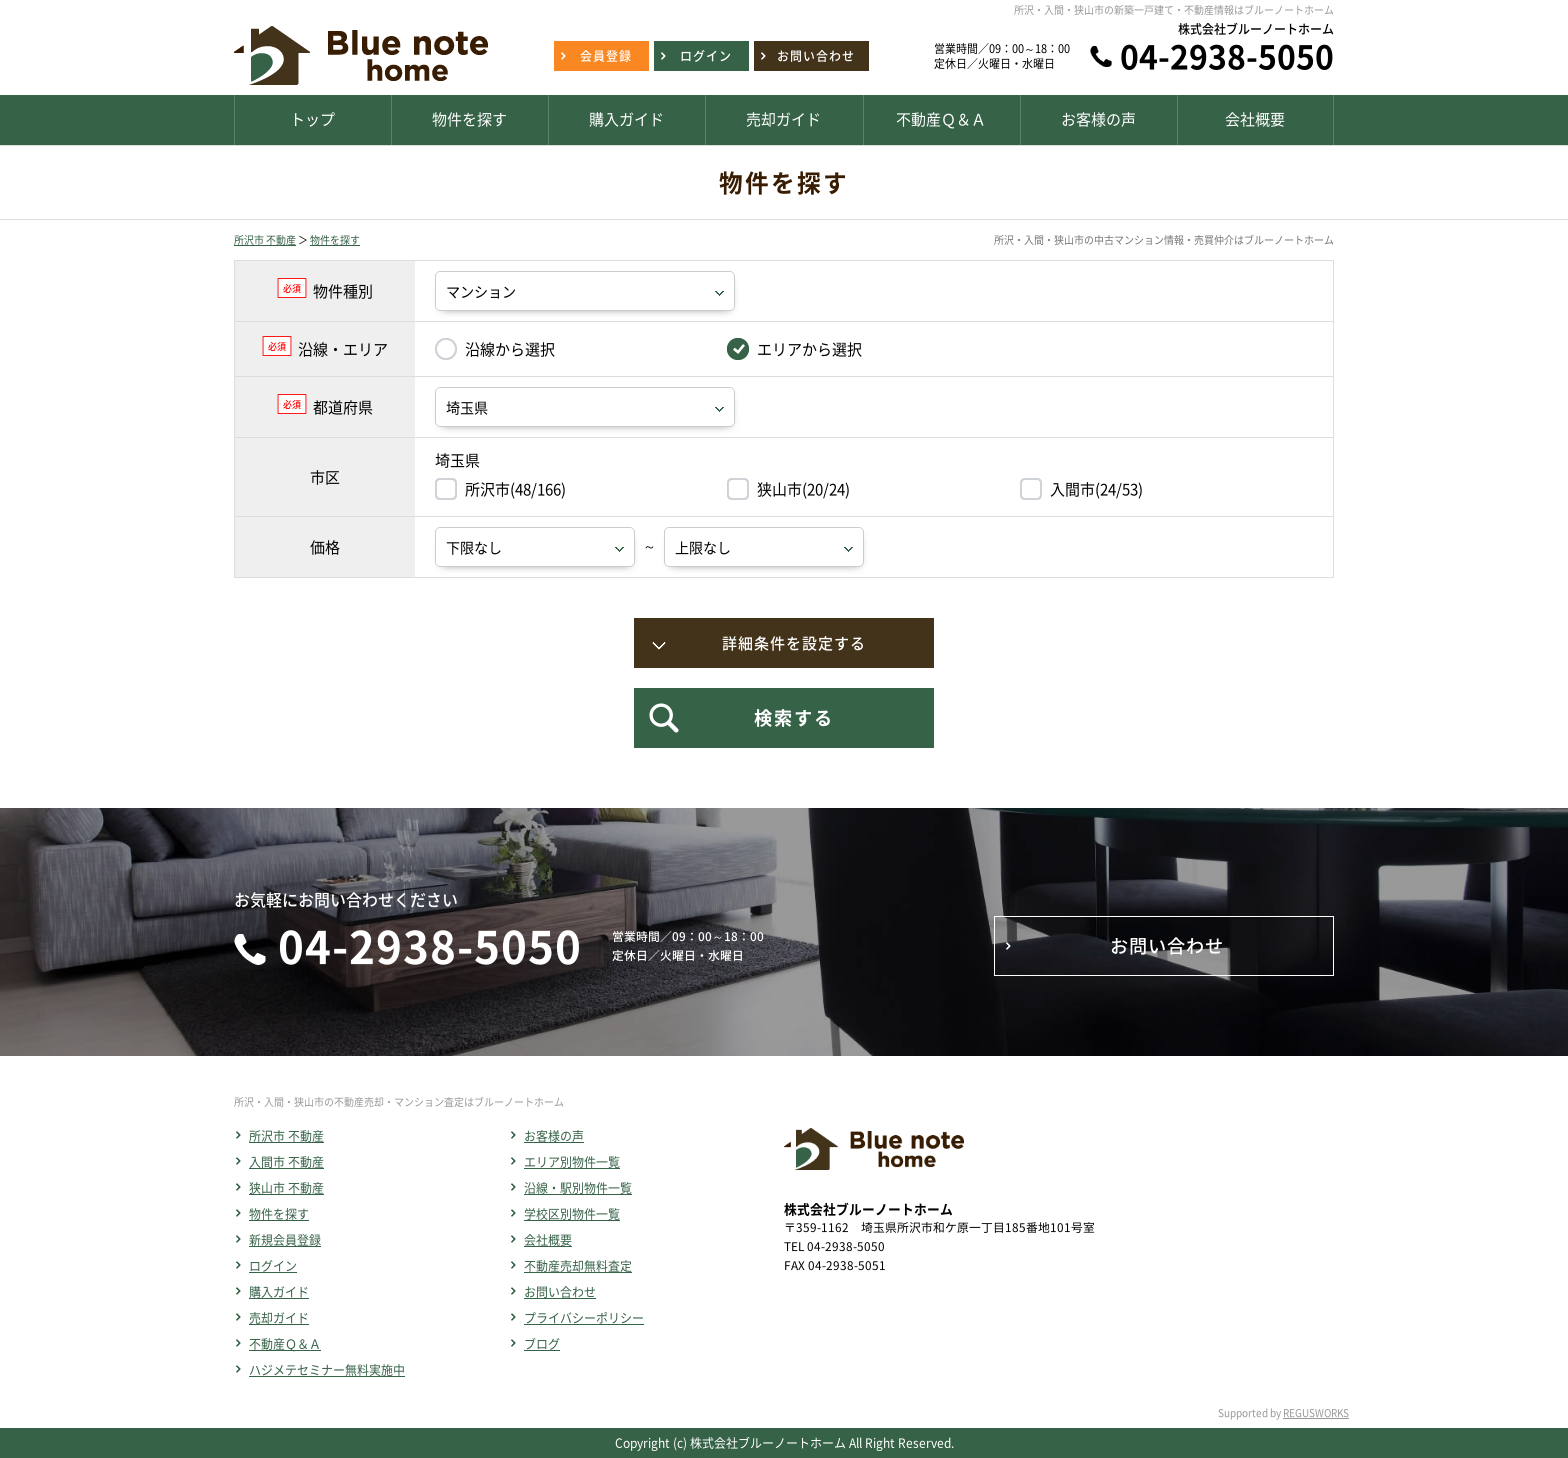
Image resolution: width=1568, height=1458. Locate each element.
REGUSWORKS (1316, 1412)
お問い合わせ (560, 1292)
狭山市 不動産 (286, 1188)
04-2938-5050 (1227, 55)
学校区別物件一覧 (572, 1214)
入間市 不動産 (286, 1162)
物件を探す (335, 239)
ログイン (273, 1266)
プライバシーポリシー (584, 1318)
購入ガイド (279, 1292)
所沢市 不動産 (265, 239)
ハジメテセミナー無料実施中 (327, 1370)
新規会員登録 (285, 1240)
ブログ (542, 1344)
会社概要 (548, 1240)
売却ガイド (279, 1318)
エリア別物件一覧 (572, 1162)
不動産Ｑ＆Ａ (285, 1344)
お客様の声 (554, 1136)
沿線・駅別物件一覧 (578, 1188)
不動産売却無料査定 (578, 1266)
